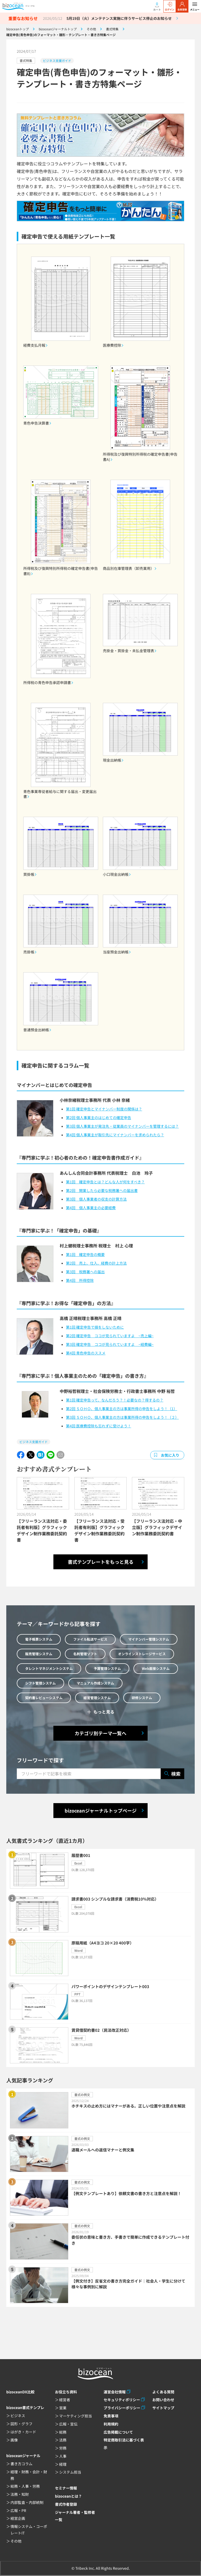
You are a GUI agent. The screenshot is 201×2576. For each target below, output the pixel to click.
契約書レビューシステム (44, 1697)
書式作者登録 (66, 2504)
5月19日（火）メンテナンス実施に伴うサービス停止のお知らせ (119, 18)
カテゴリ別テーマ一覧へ (100, 1733)
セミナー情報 (66, 2488)
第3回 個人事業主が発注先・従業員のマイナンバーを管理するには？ (122, 1126)
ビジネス (17, 2415)
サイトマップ (163, 2407)
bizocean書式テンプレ (25, 2407)
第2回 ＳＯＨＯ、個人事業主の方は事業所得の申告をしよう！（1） (121, 1408)
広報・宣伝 (68, 2424)
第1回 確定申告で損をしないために (95, 1327)
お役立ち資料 (66, 2391)
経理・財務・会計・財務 (28, 2475)
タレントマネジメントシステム (49, 1668)
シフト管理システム (40, 1683)
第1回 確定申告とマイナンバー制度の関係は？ (104, 1109)
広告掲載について (118, 2432)
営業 (62, 2407)
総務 (62, 2432)
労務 (62, 2448)
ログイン (169, 6)
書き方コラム (21, 2463)
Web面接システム (156, 1668)
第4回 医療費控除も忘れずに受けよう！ (98, 1425)
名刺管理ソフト (85, 1653)
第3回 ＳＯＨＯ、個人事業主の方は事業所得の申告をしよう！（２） (122, 1417)
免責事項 (111, 2415)
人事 (62, 2456)
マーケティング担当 (75, 2415)
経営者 (64, 2399)
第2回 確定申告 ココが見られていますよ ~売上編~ (110, 1335)
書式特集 (26, 60)
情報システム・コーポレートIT (28, 2530)
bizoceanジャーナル (23, 2455)
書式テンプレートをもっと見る (100, 1561)
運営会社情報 (115, 2391)
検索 (172, 1773)
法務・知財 (19, 2494)
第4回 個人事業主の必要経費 (91, 1207)
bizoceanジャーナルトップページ (101, 1810)
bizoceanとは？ (68, 2496)
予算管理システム (107, 1668)
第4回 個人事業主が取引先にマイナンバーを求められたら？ (115, 1134)
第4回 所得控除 (80, 1280)
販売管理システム (38, 1653)
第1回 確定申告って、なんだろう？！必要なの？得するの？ (114, 1400)
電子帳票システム (38, 1639)
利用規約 (111, 2424)
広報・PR (18, 2510)
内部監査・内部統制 (26, 2502)
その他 (15, 2541)
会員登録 (182, 6)
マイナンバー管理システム (148, 1639)
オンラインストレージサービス (142, 1653)
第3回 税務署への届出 (85, 1271)
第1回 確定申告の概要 (85, 1254)
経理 (62, 2464)
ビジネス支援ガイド (57, 60)
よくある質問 (163, 2391)
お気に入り (170, 1455)
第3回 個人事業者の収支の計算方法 (96, 1199)
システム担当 (70, 2472)
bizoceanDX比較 (20, 2391)
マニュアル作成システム (95, 1683)
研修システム (142, 1697)
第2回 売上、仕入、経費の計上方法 (96, 1263)
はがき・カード (23, 2431)
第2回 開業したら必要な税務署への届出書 (102, 1190)
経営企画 (17, 2518)
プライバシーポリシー (122, 2407)
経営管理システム (97, 1697)
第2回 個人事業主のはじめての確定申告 (98, 1117)
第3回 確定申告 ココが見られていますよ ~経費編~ (110, 1344)
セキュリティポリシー (122, 2399)
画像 (14, 2439)
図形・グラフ (21, 2423)
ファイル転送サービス (90, 1639)
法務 (62, 2439)
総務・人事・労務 (25, 2486)
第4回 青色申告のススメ (85, 1353)
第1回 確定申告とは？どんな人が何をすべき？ (105, 1181)
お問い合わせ (163, 2399)
